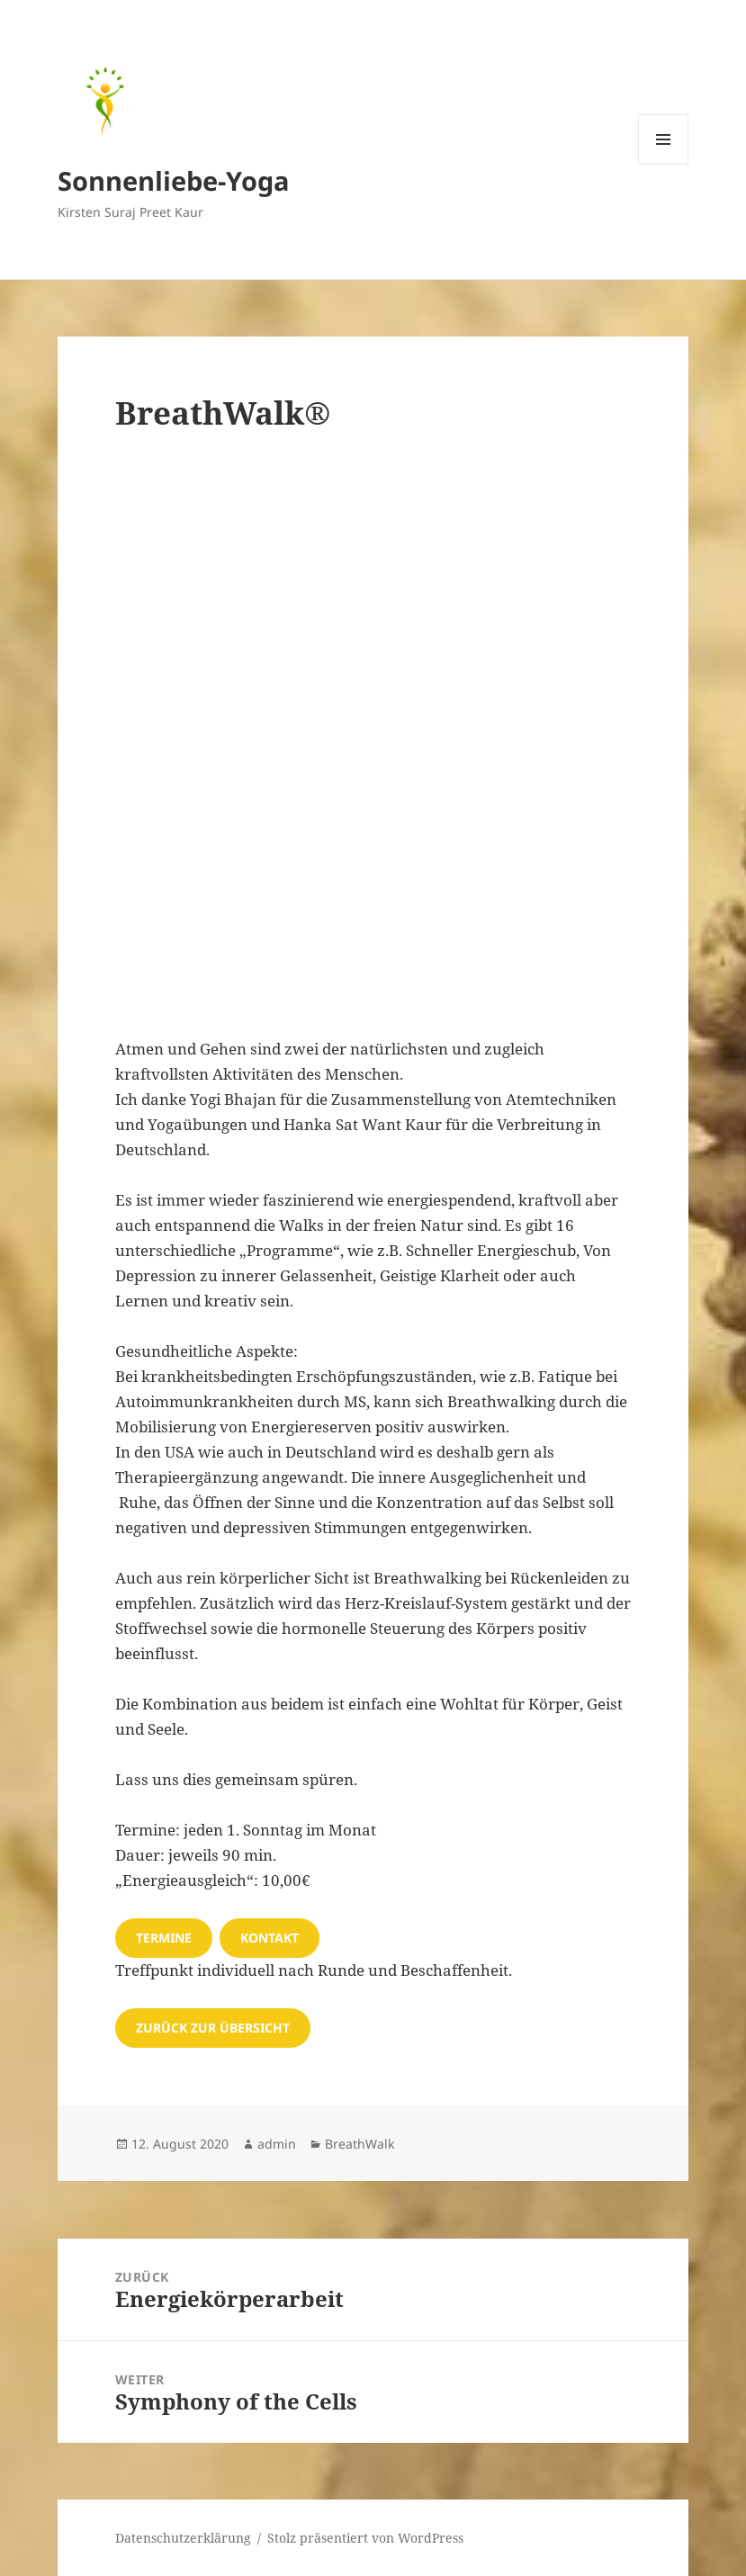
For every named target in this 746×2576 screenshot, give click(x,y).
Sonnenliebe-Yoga (174, 180)
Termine (164, 1937)
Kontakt (269, 1937)
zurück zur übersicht (213, 2027)
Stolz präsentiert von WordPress (365, 2537)
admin (276, 2143)
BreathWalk (359, 2143)
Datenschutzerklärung (183, 2537)
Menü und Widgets (663, 164)
